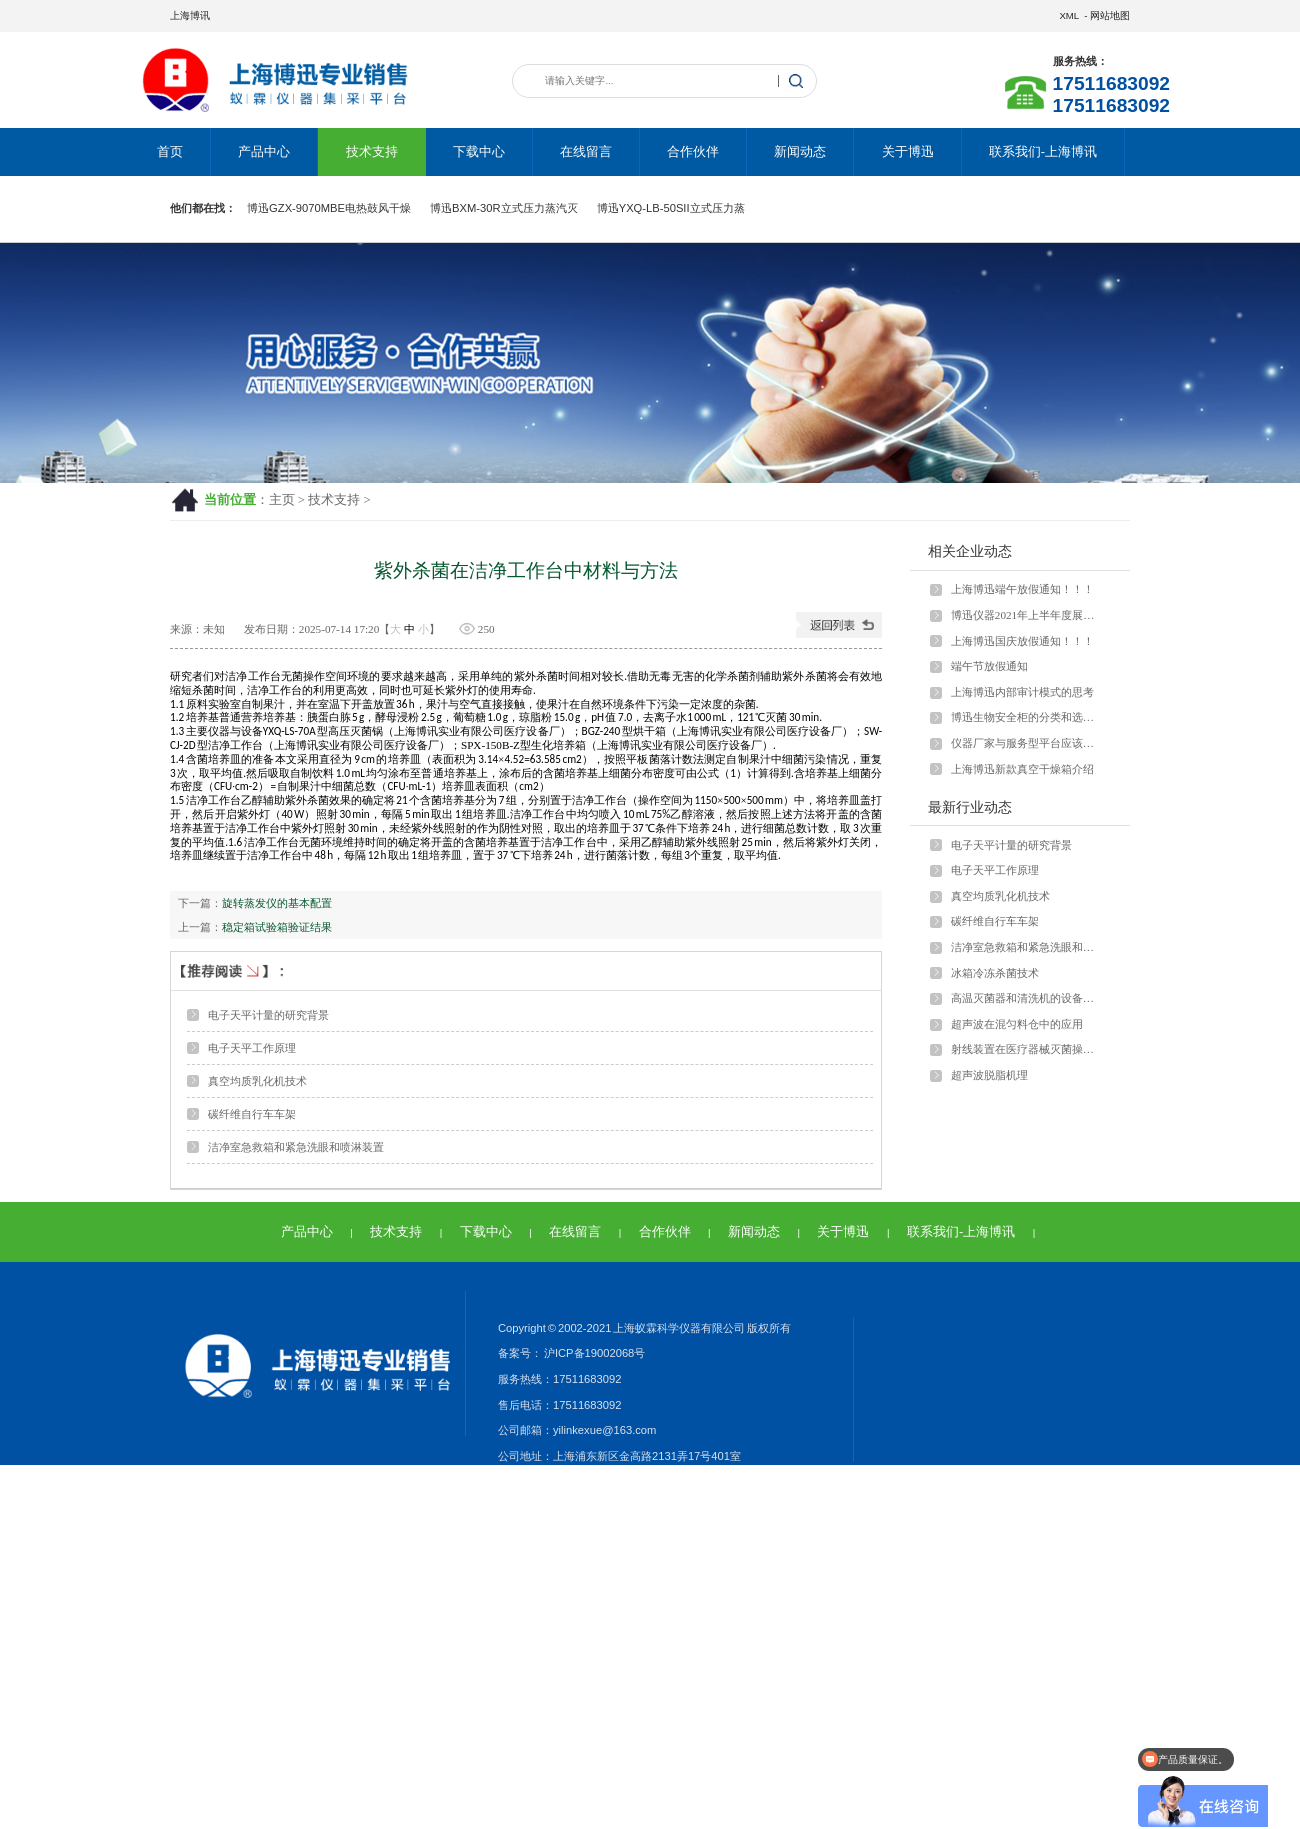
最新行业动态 (970, 807)
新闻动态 (800, 151)
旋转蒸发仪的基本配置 (277, 903)
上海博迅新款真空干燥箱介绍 (1022, 769)
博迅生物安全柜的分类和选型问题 (1027, 717)
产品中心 (264, 151)
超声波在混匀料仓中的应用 (1017, 1024)
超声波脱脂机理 (989, 1075)
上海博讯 (190, 15)
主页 (282, 500)
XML (1068, 15)
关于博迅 (908, 151)
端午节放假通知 (989, 666)
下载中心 (479, 151)
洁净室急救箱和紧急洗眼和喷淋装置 (296, 1147)
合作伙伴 (693, 151)
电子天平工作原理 (252, 1048)
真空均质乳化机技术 (257, 1081)
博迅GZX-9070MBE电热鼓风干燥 (329, 208)
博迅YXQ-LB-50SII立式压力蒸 (671, 208)
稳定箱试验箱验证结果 (277, 927)
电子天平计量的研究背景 (268, 1015)
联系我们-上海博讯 (1043, 151)
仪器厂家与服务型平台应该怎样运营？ (1027, 743)
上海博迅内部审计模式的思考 (1022, 692)
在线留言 (586, 151)
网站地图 (1110, 15)
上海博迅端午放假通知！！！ (1022, 589)
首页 (170, 151)
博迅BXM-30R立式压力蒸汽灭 (504, 208)
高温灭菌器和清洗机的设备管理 (1027, 998)
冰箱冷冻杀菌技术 (995, 973)
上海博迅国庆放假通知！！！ (1022, 641)
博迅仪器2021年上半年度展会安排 (1027, 615)
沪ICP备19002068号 (593, 1353)
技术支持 (372, 151)
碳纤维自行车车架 (252, 1114)
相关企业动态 (970, 551)
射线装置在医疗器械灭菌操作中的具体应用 (1027, 1049)
